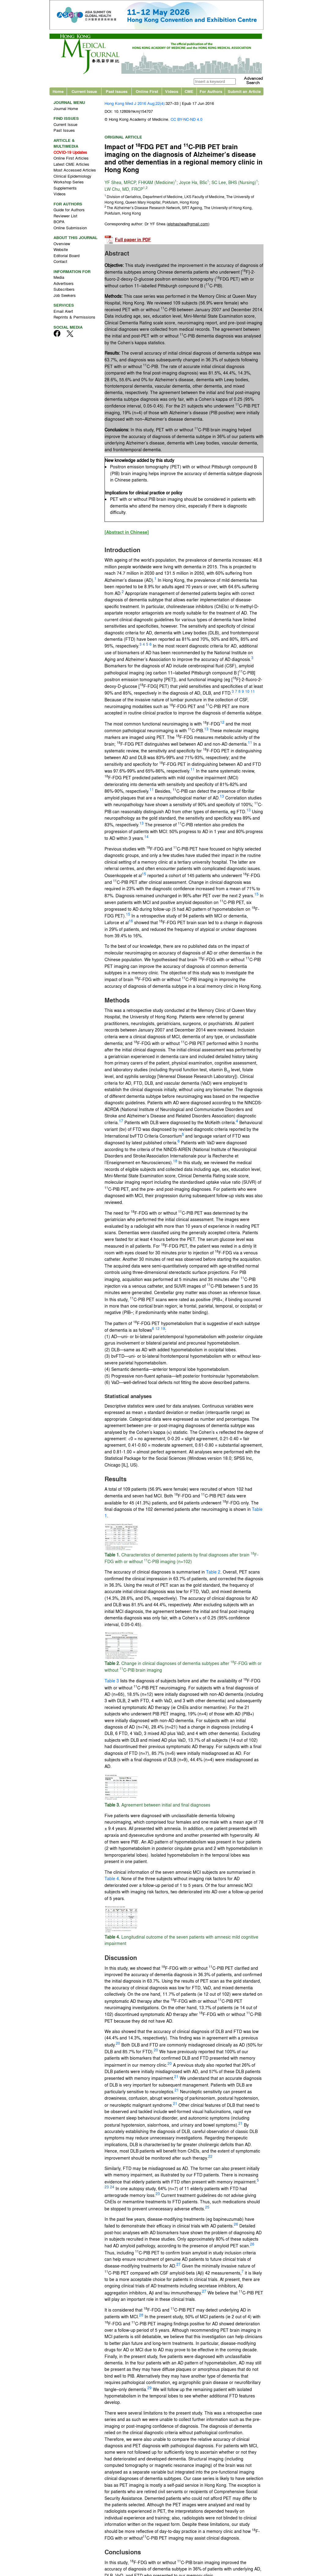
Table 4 (112, 1880)
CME (189, 93)
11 (253, 693)
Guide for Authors (69, 211)
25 (207, 2208)
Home (58, 93)
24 (112, 2188)
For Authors (211, 93)
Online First (147, 93)
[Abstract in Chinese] (127, 533)
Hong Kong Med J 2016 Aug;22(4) (134, 105)
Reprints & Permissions (74, 318)
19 (163, 1329)
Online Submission (70, 229)
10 (247, 693)
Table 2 (213, 1573)
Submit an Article (244, 93)
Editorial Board (66, 257)
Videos (171, 93)
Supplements (65, 189)
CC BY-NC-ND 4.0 (186, 121)
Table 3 (112, 1682)
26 (236, 2225)
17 (121, 1122)
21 (176, 2078)
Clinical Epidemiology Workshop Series (72, 180)
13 (206, 730)
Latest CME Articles (71, 165)
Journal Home (65, 110)
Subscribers (64, 290)
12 (222, 723)
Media (58, 279)
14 (146, 837)
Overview (61, 245)
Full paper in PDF (133, 241)
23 (107, 2188)
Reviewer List (65, 217)
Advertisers (63, 284)
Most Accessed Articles (74, 171)
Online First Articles (71, 159)
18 (175, 1162)
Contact (60, 263)
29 (149, 2389)
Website (60, 251)
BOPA (58, 223)
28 (141, 2316)
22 (210, 2157)
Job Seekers (64, 296)
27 (178, 2265)
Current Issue (84, 93)
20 (118, 2044)
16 (131, 922)
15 (144, 875)
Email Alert (63, 312)
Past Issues (116, 93)
